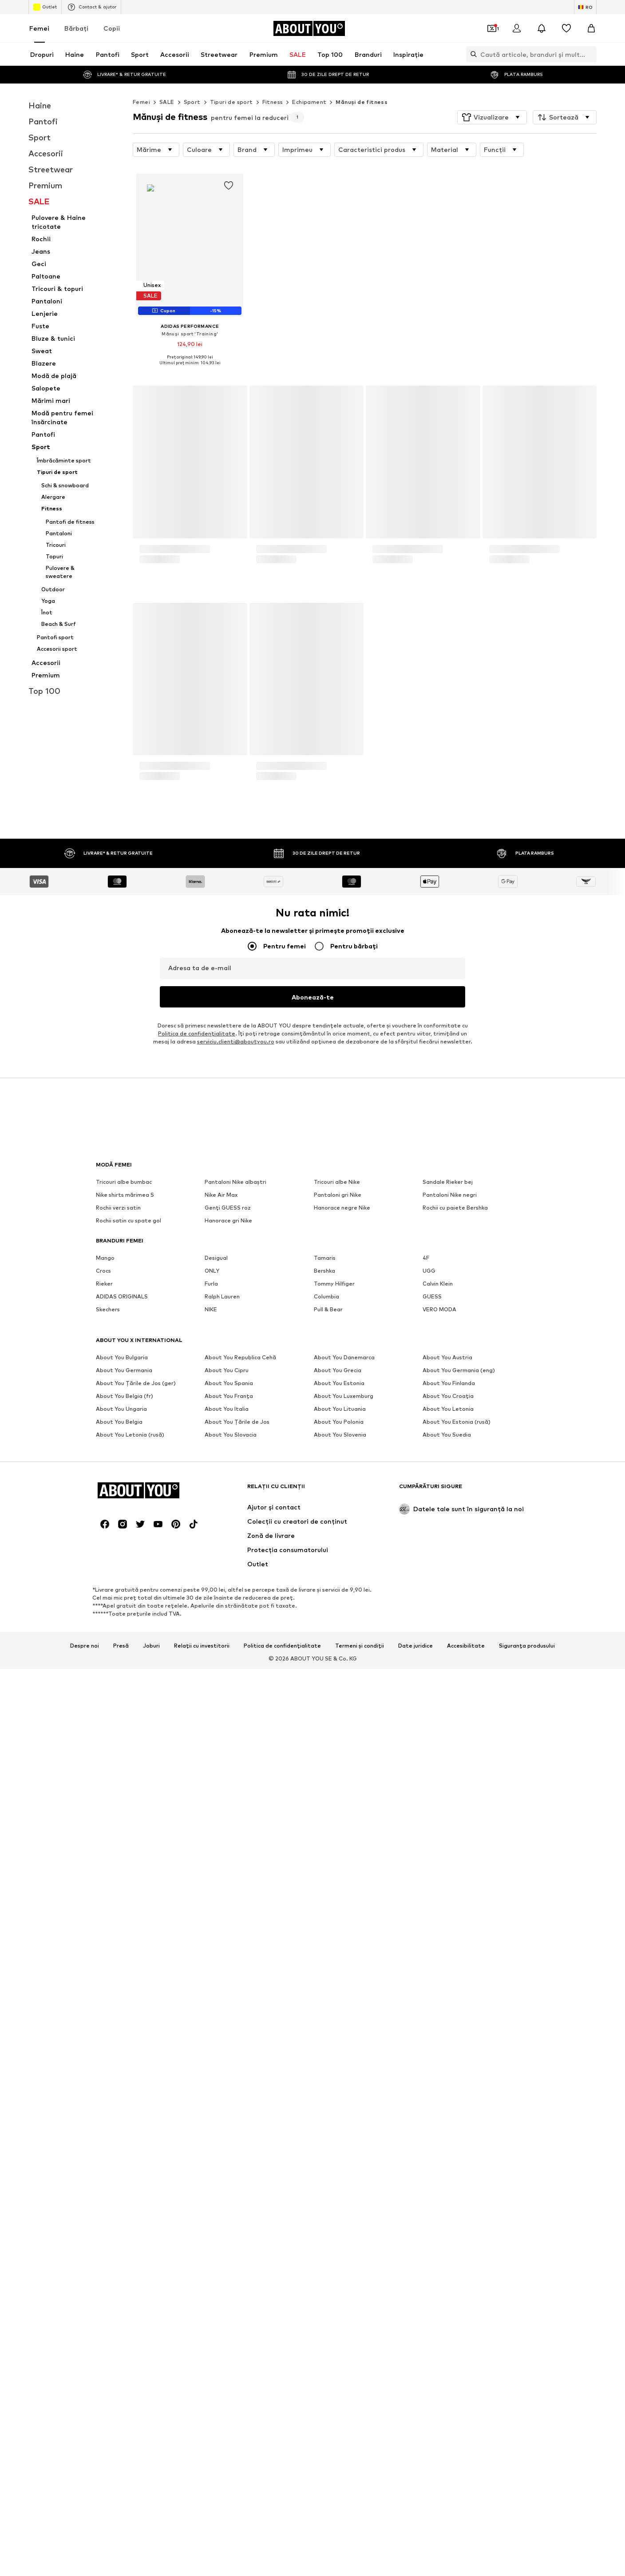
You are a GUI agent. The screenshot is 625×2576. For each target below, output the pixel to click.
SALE (166, 102)
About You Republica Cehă (240, 2443)
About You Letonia (448, 2495)
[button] (492, 117)
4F (426, 2344)
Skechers (108, 2395)
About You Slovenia (340, 2520)
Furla (211, 2369)
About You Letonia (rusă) (130, 2520)
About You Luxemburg (343, 2482)
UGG (429, 2356)
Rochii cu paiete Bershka (455, 2293)
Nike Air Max (221, 2280)
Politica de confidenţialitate (196, 2119)
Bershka (324, 2356)
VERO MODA (439, 2395)
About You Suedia (447, 2520)
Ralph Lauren (222, 2382)
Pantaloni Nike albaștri (235, 2268)
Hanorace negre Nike (342, 2293)
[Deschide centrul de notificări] (541, 28)
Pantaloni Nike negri (450, 2280)
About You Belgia (119, 2507)
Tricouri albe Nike (337, 2268)
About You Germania (124, 2456)
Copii (111, 28)
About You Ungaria (121, 2495)
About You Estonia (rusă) (457, 2507)
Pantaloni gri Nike (337, 2280)
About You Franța (229, 2482)
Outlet (45, 7)
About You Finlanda (449, 2469)
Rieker (104, 2369)
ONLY (212, 2356)
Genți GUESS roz (228, 2293)
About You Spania (229, 2469)
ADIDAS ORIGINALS (122, 2382)
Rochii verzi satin (118, 2293)
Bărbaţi (76, 28)
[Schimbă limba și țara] (585, 7)
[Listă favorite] (566, 28)
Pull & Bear (328, 2395)
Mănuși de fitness (362, 102)
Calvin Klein (438, 2369)
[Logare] (516, 28)
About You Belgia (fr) (124, 2482)
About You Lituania (340, 2495)
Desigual (216, 2344)
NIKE (211, 2395)
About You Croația (448, 2482)
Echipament (309, 102)
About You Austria (447, 2443)
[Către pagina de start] (308, 28)
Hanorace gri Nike (228, 2306)
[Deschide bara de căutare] (471, 54)
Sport (192, 102)
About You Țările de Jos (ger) (136, 2469)
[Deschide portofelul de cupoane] (492, 28)
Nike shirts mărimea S (125, 2280)
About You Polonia (339, 2507)
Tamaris (325, 2344)
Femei (39, 28)
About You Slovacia (231, 2520)
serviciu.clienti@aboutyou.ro (235, 2127)
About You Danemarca (344, 2443)
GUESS (432, 2382)
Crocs (103, 2356)
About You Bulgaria (122, 2443)
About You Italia (227, 2495)
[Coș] (591, 28)
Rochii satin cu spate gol (128, 2306)
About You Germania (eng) (459, 2456)
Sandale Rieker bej (448, 2268)
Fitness (272, 102)
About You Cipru (227, 2456)
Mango (105, 2344)
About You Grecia (337, 2456)
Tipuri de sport (231, 102)
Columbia (326, 2382)
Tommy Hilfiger (334, 2369)
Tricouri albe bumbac (124, 2268)
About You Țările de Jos (237, 2507)
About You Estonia (339, 2469)
